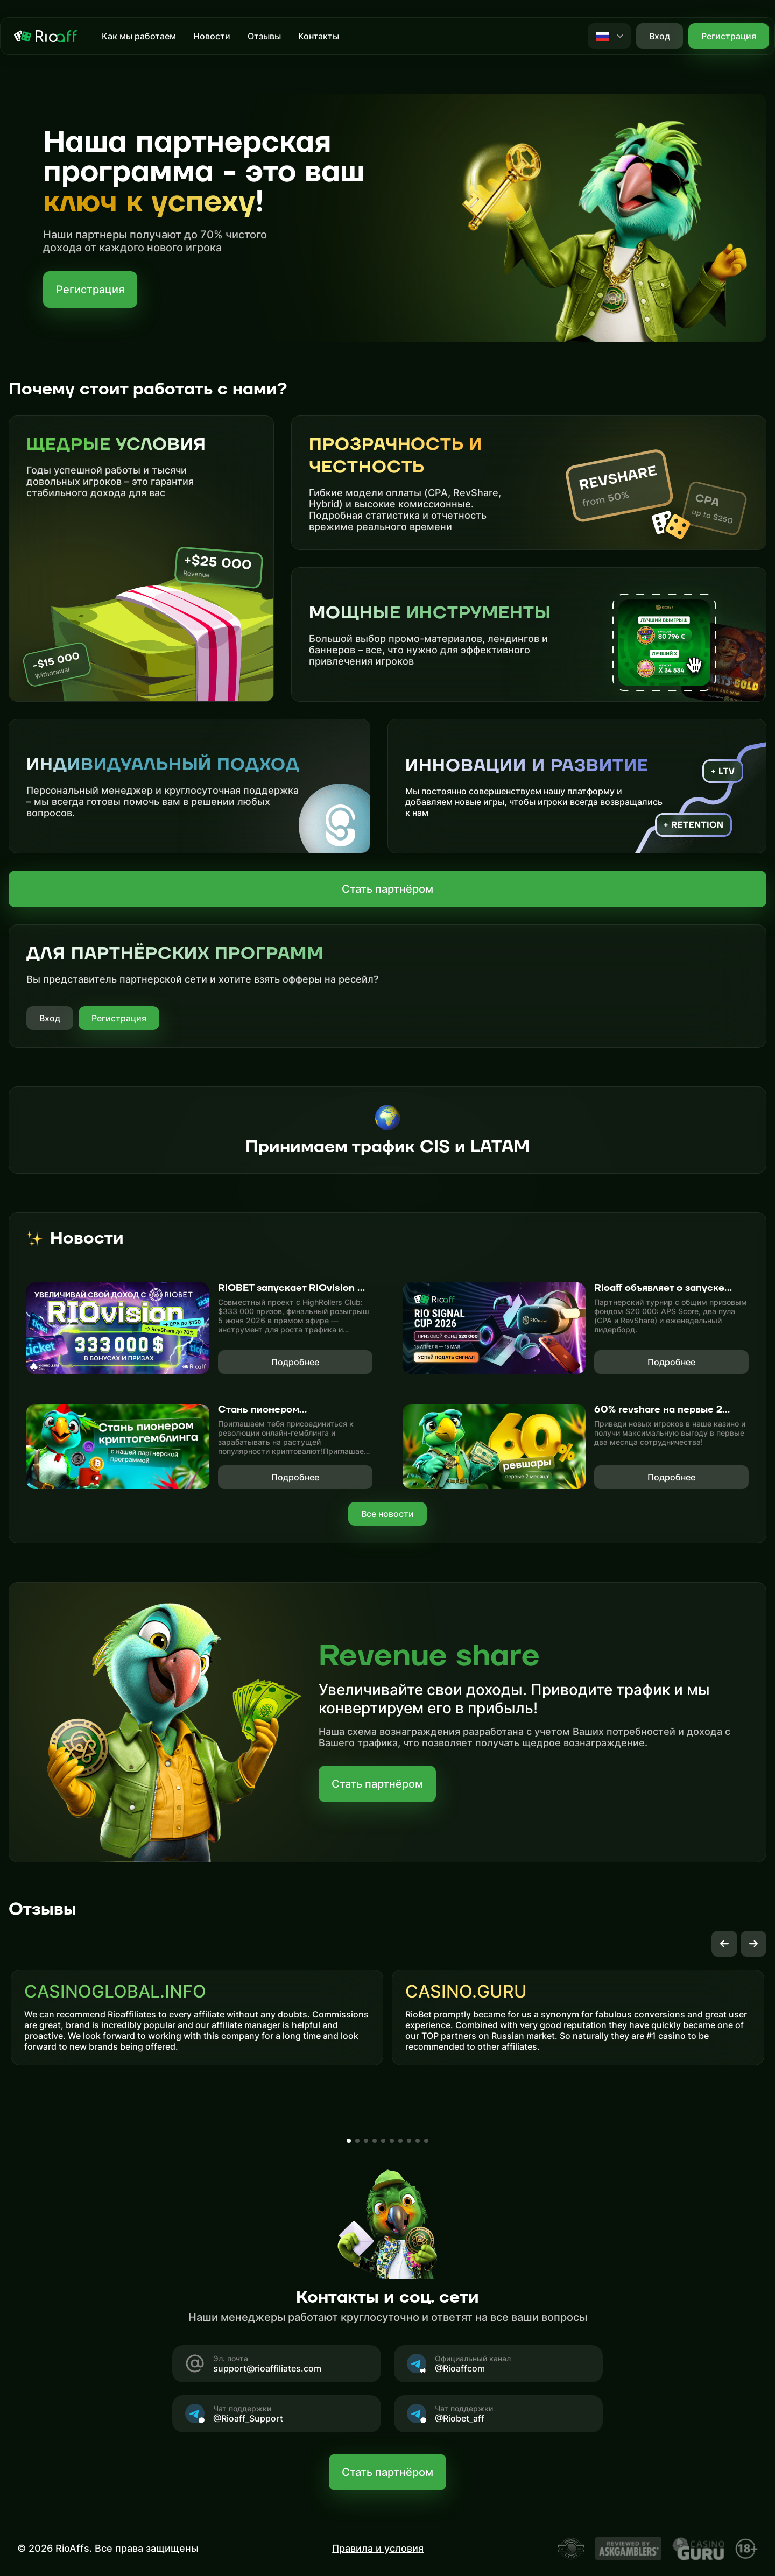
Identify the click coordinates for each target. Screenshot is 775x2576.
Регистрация (728, 36)
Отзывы (264, 36)
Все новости (387, 1513)
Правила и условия (378, 2548)
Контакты (318, 36)
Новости (211, 36)
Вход (49, 1018)
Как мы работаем (139, 36)
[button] (724, 1944)
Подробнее (295, 1362)
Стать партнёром (387, 889)
